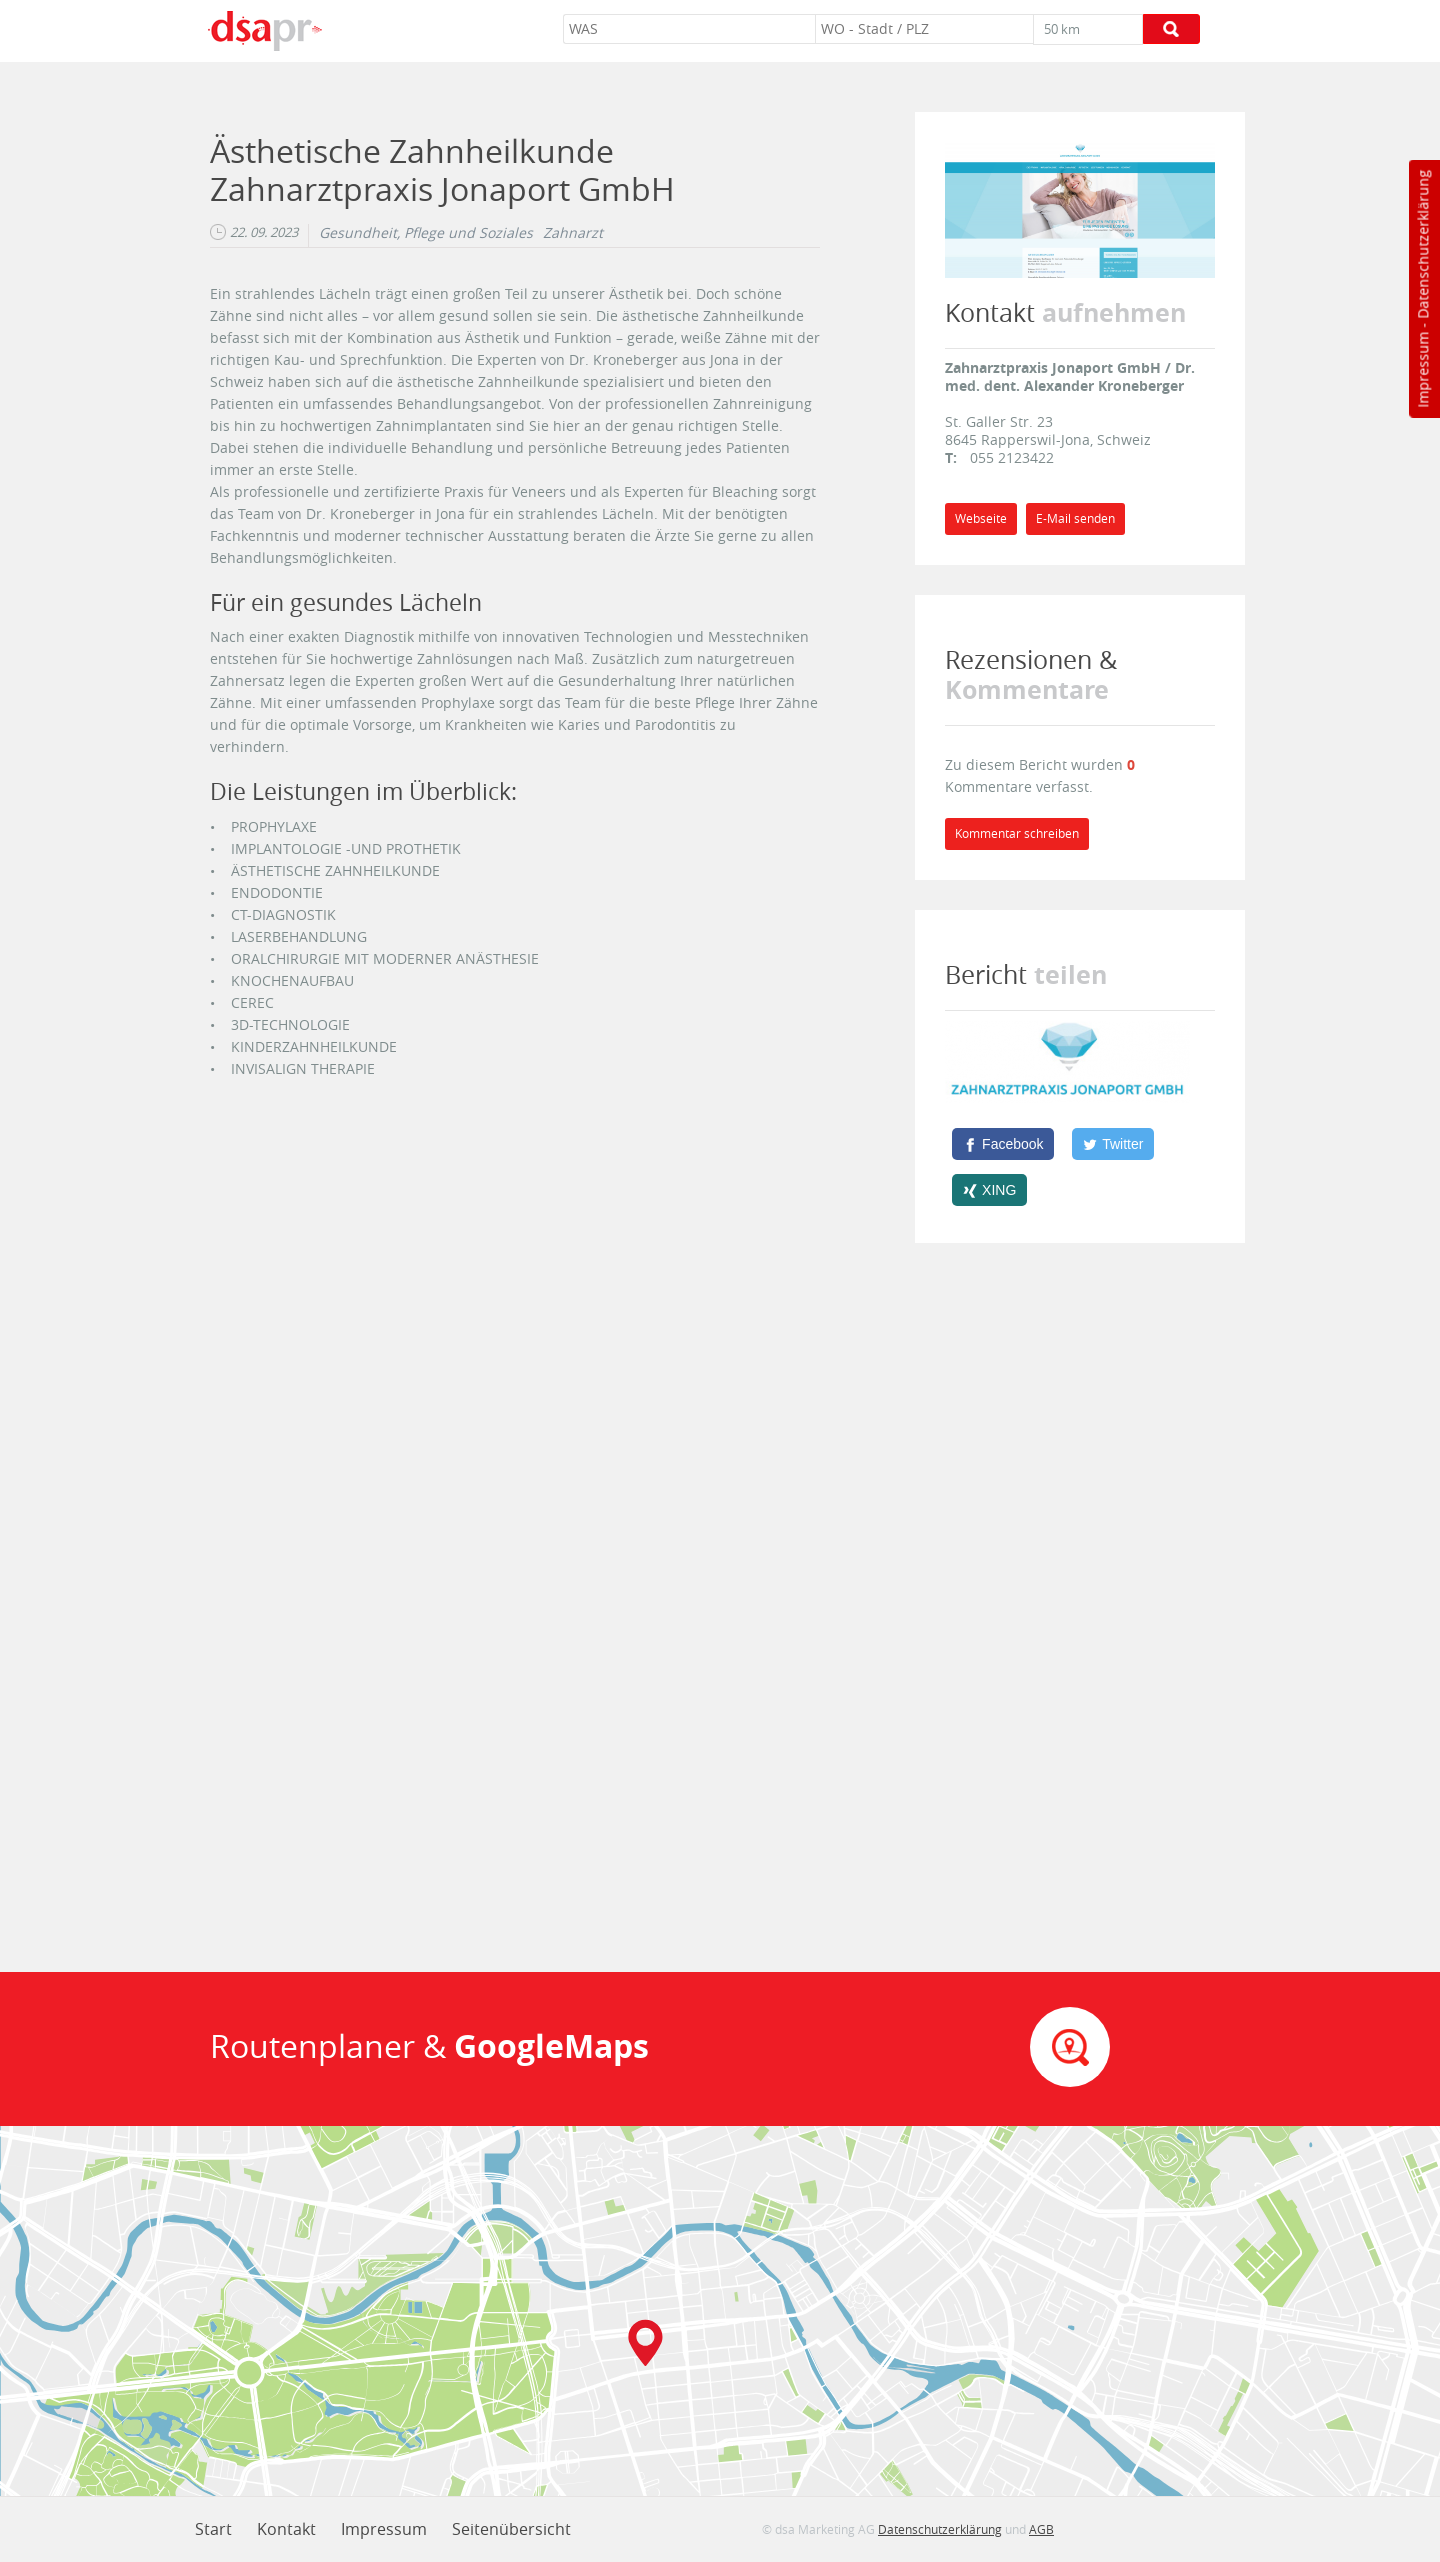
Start (213, 2529)
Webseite (981, 518)
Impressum (1422, 370)
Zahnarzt (573, 233)
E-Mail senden (1075, 518)
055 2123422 (1012, 457)
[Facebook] (1003, 1144)
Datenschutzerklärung (1422, 244)
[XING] (989, 1190)
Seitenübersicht (511, 2529)
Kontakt (286, 2529)
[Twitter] (1113, 1144)
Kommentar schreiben (1017, 833)
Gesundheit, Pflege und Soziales (426, 233)
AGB (1041, 2529)
